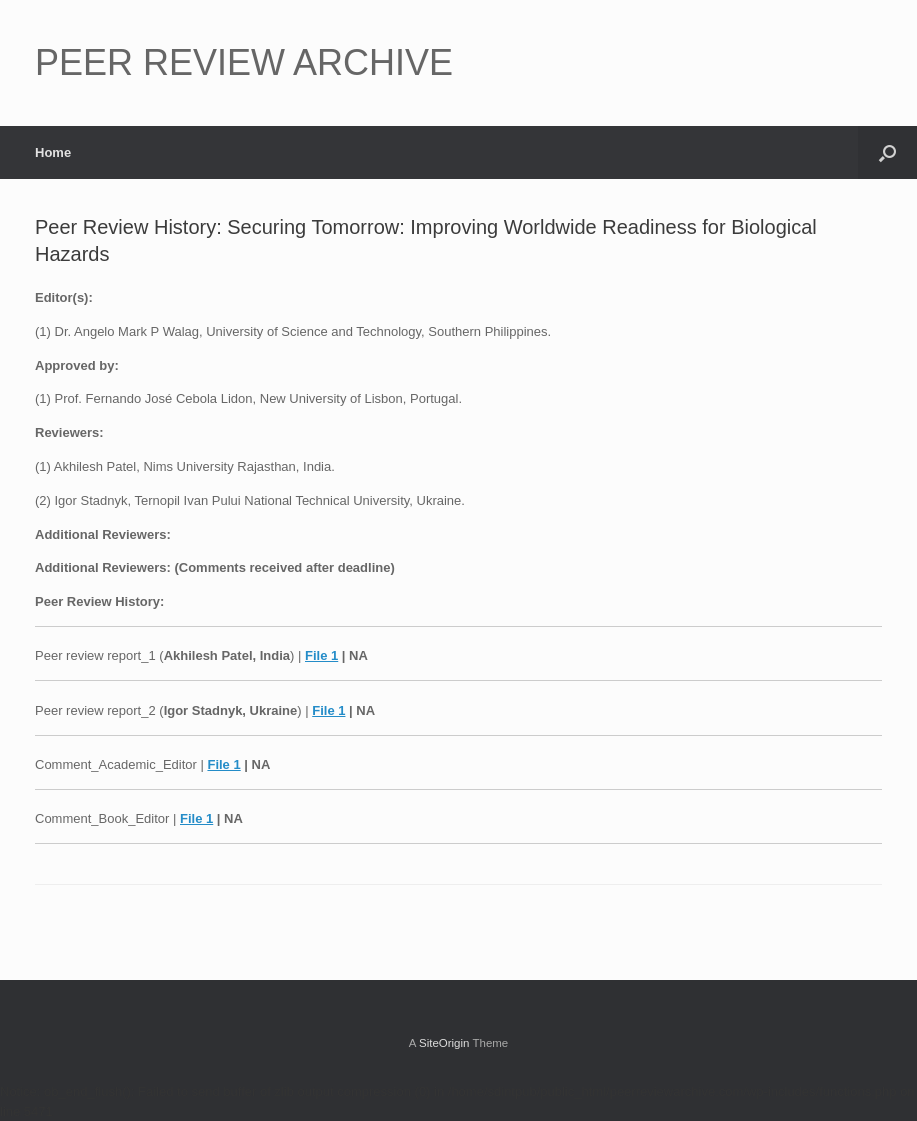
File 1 (321, 655)
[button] (887, 152)
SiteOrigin (444, 1043)
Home (53, 152)
